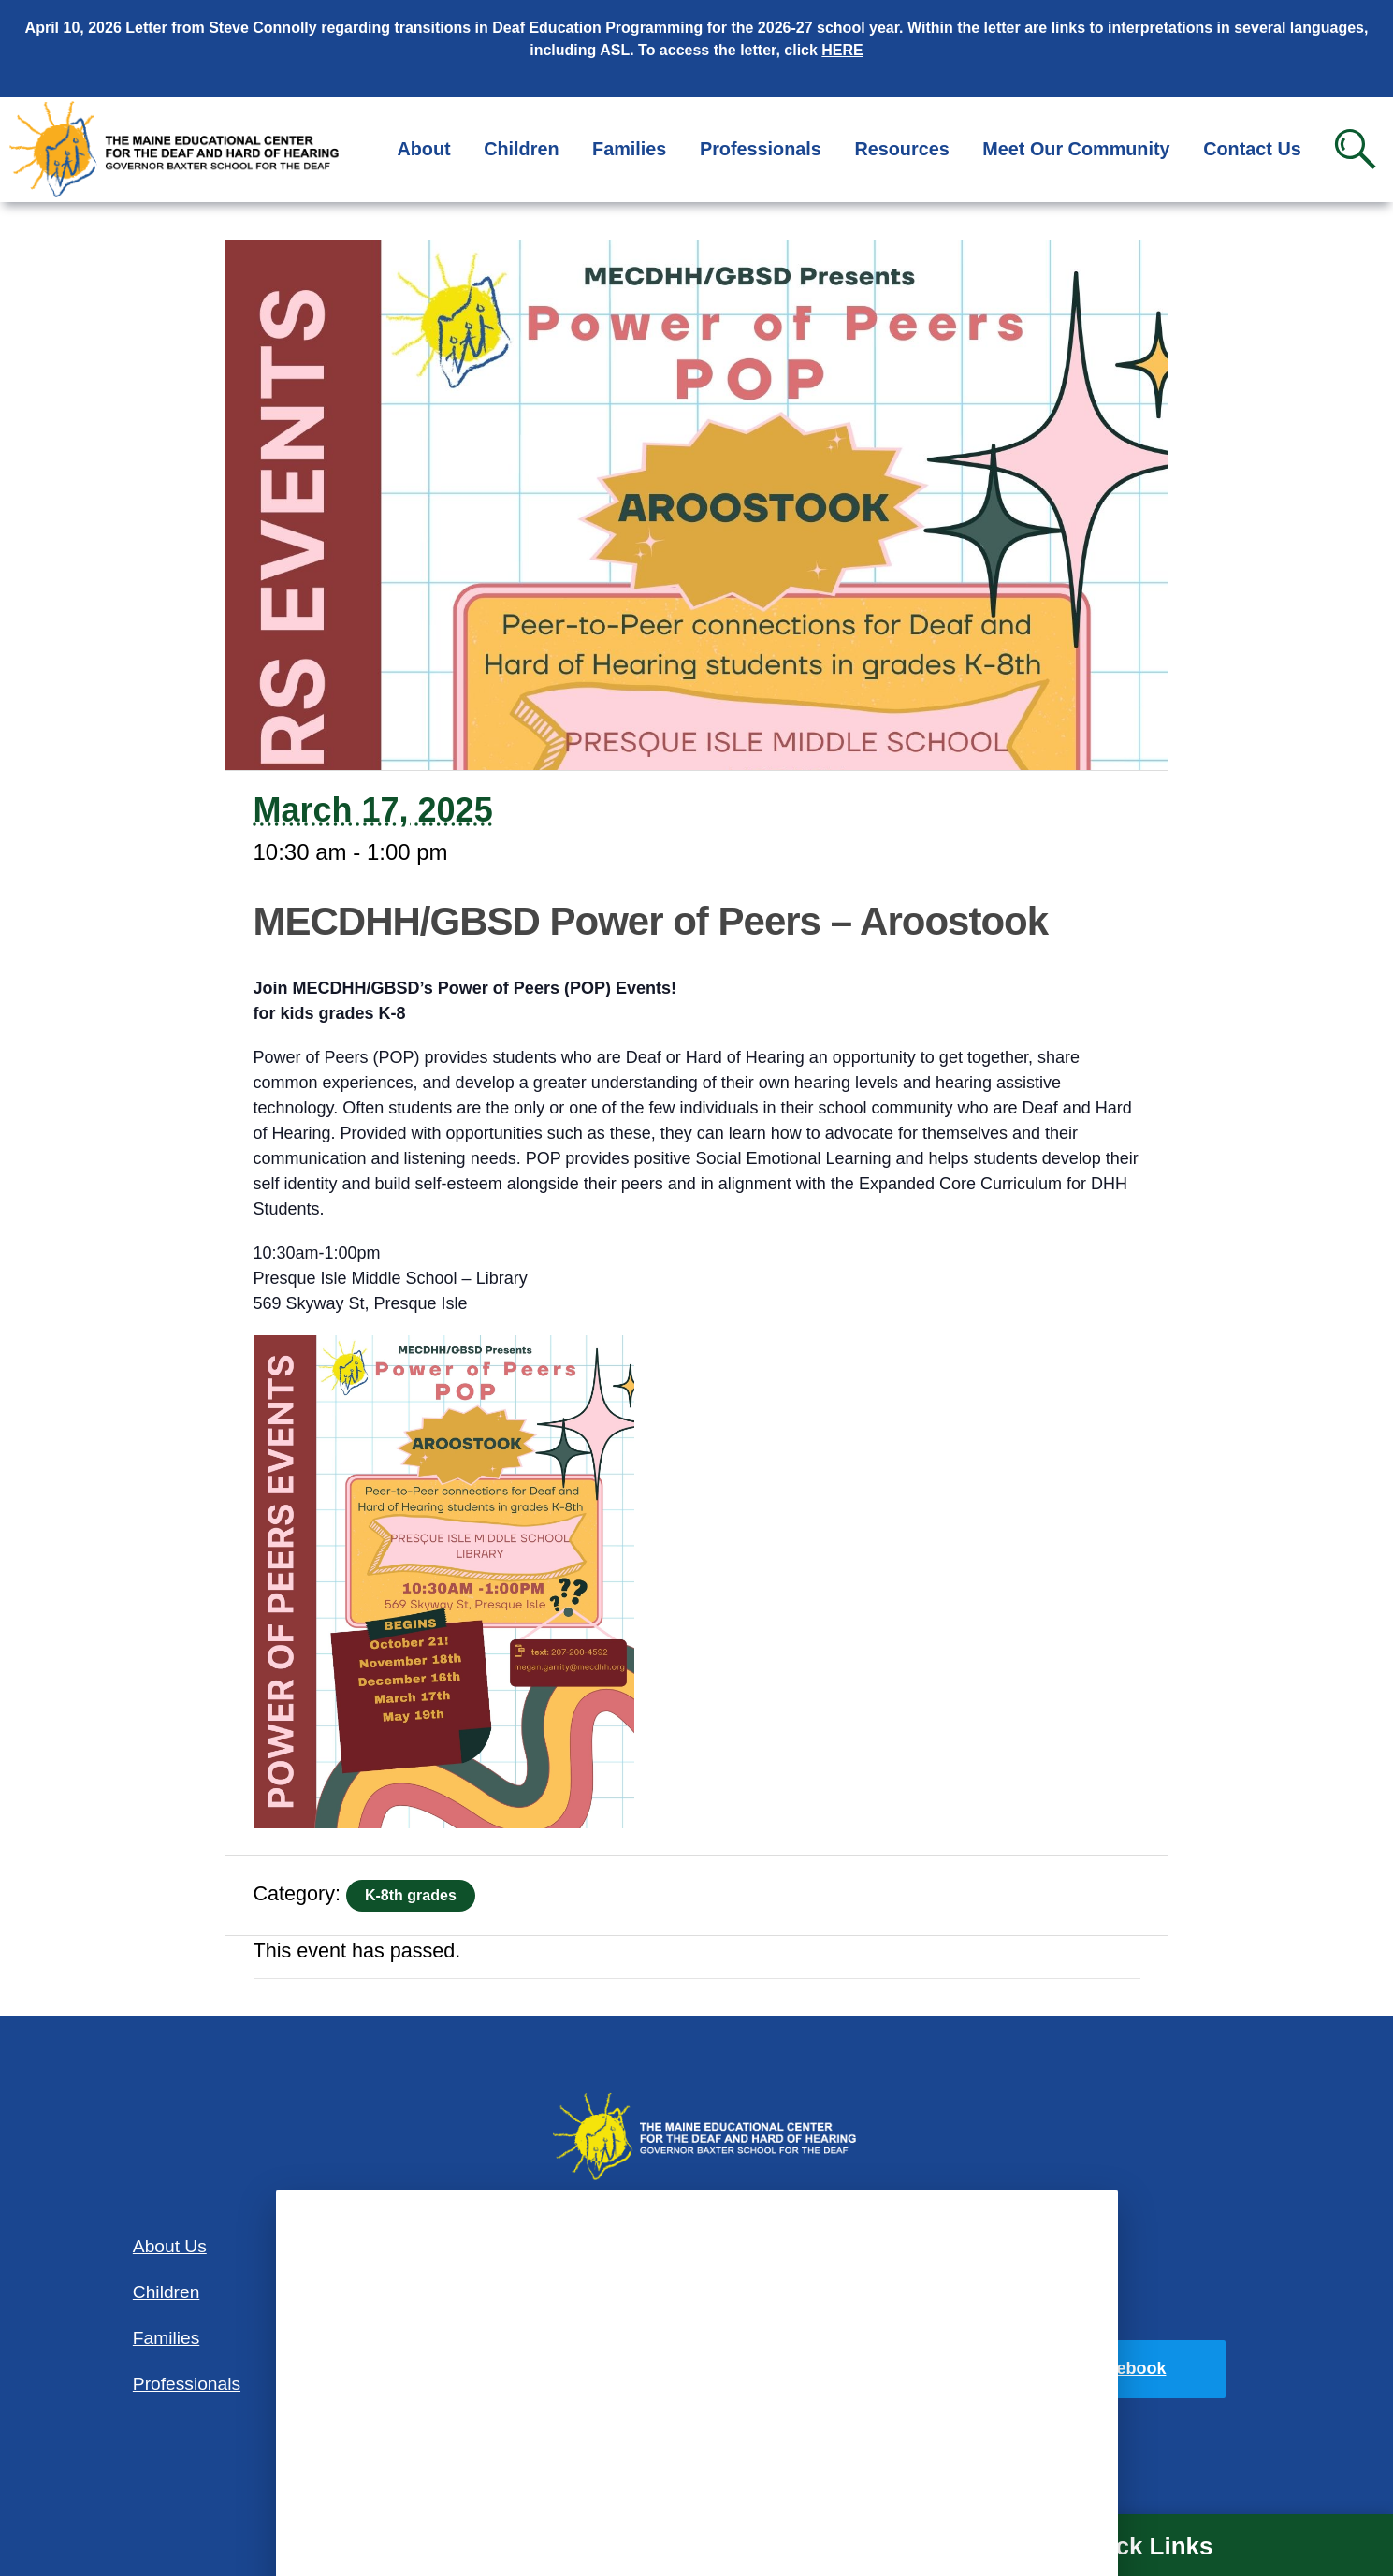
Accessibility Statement (1006, 2245)
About (423, 148)
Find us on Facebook (1081, 2368)
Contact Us (1252, 148)
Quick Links (1143, 2546)
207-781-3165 (696, 2388)
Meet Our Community (1075, 148)
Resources (901, 148)
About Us (170, 2246)
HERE (842, 50)
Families (629, 148)
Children (521, 148)
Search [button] (1355, 149)
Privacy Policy (1013, 2308)
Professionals (760, 148)
